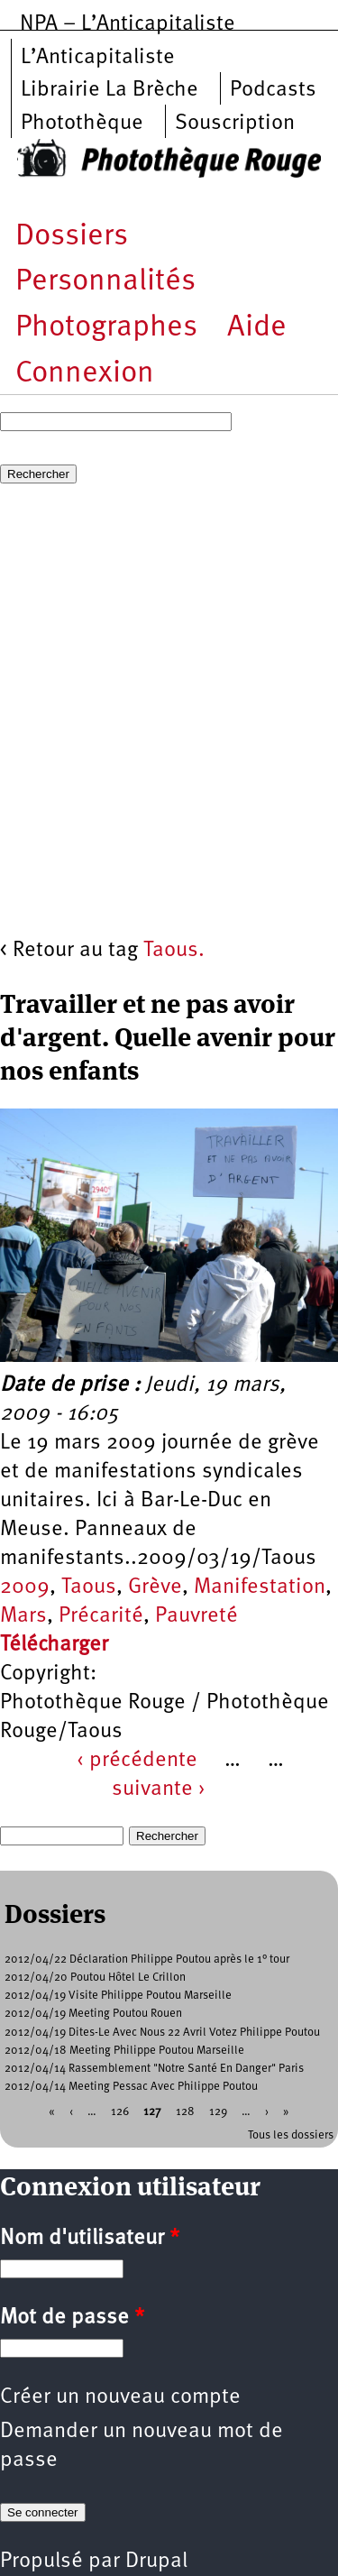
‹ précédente (137, 1760)
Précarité (101, 1616)
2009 (25, 1587)
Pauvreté (196, 1616)
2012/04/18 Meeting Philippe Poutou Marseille (124, 2050)
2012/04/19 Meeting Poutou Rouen (93, 2013)
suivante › (159, 1789)
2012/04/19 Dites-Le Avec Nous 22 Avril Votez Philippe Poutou (162, 2032)
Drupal (156, 2561)
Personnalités (105, 282)
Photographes (106, 328)
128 (185, 2111)
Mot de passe (72, 2318)
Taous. (174, 950)
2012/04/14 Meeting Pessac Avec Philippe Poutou (131, 2087)
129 (218, 2111)
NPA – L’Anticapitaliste (127, 24)
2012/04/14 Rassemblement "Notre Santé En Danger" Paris (154, 2069)
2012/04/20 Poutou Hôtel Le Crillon (95, 1977)
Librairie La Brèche (109, 90)
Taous (88, 1587)
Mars (23, 1616)
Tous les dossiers (290, 2135)
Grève (155, 1587)
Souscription (235, 123)
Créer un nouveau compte (120, 2397)
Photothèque (82, 123)
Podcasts (273, 90)
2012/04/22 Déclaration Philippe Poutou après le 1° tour (147, 1959)
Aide (257, 328)
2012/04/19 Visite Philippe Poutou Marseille (118, 1995)
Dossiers (71, 237)
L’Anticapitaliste (98, 58)
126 (120, 2111)
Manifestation (259, 1587)
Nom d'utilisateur (89, 2238)
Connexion (84, 374)
